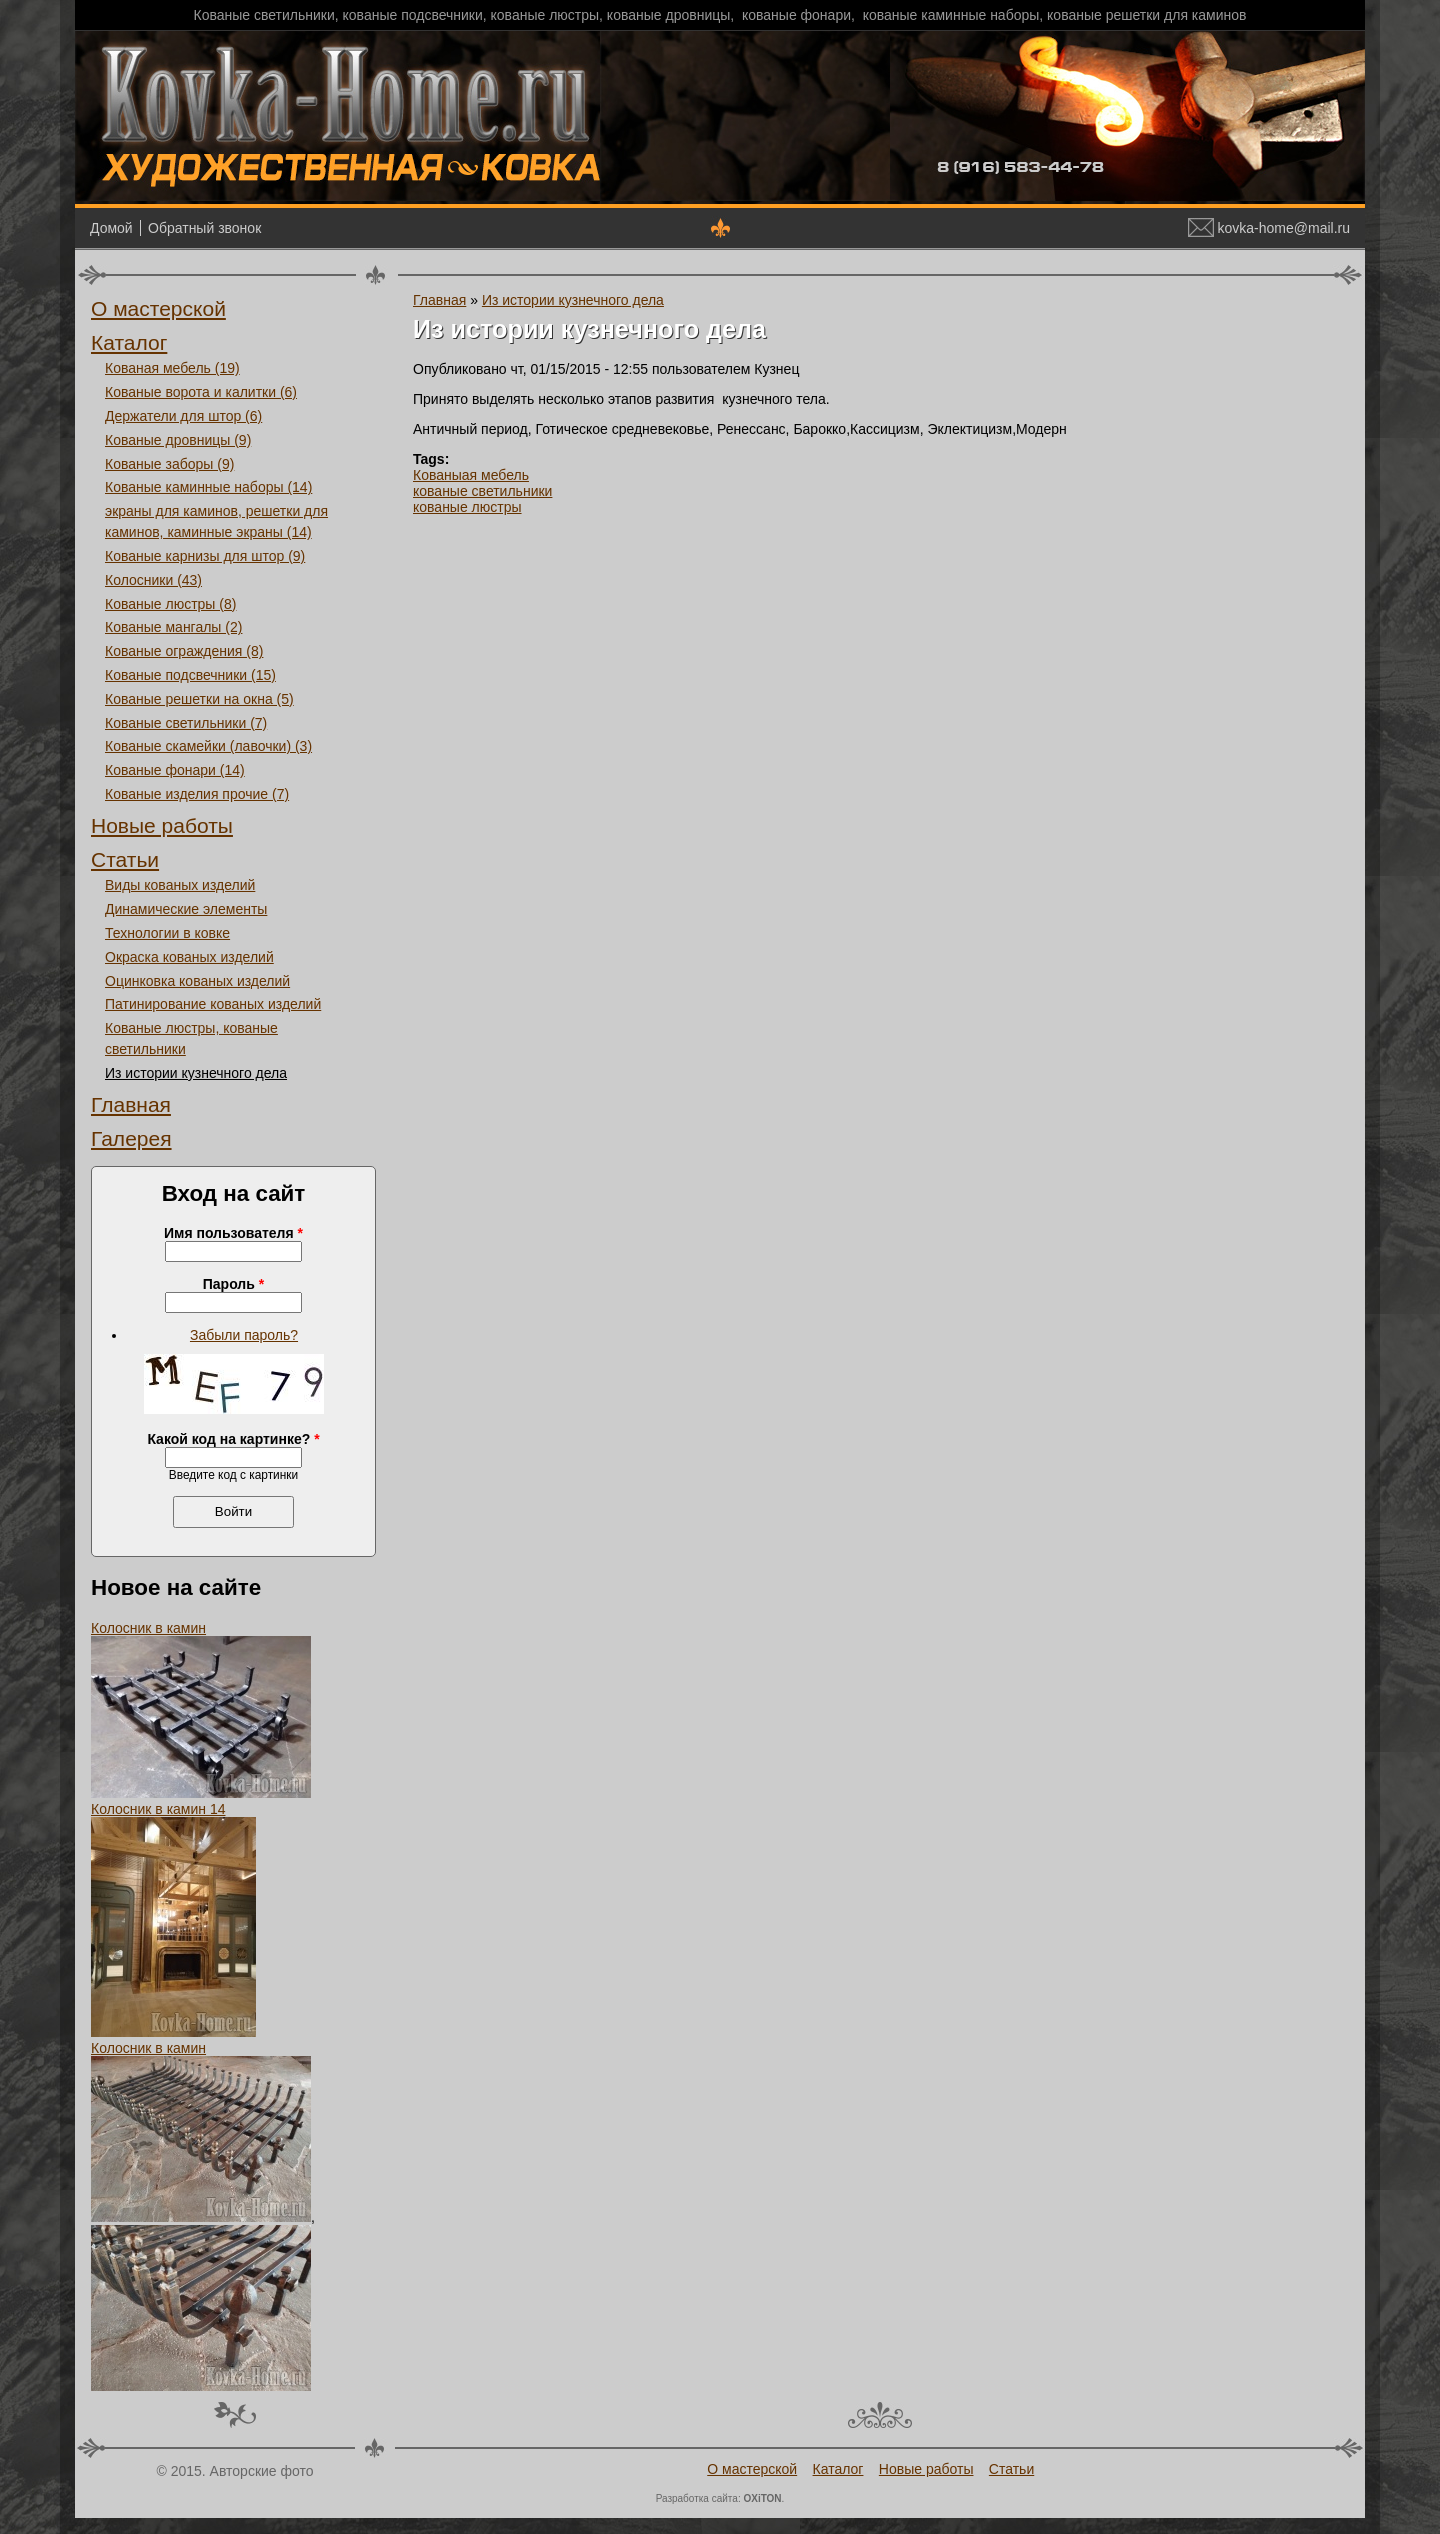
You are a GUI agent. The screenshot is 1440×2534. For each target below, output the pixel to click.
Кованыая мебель (471, 475)
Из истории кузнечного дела (196, 1073)
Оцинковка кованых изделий (197, 981)
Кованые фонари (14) (175, 770)
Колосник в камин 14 (158, 1809)
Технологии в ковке (167, 933)
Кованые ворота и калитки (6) (201, 392)
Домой (111, 228)
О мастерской (158, 308)
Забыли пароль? (244, 1335)
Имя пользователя (233, 1233)
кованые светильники (482, 491)
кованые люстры (467, 507)
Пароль (233, 1284)
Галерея (131, 1138)
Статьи (125, 859)
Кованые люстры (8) (170, 604)
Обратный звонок (204, 228)
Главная (131, 1104)
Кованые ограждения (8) (184, 651)
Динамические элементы (186, 909)
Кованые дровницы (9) (178, 440)
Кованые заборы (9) (169, 464)
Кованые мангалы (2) (173, 627)
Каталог (129, 342)
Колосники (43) (153, 580)
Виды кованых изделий (180, 885)
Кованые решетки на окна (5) (199, 699)
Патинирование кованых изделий (213, 1004)
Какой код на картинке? (233, 1439)
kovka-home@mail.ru (1269, 228)
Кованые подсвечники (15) (190, 675)
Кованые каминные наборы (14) (208, 487)
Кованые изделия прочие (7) (197, 794)
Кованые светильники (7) (186, 723)
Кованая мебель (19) (172, 368)
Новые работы (162, 825)
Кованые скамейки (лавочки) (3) (208, 746)
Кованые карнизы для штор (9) (205, 556)
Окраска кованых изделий (189, 957)
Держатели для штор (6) (183, 416)
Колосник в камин (148, 1628)
